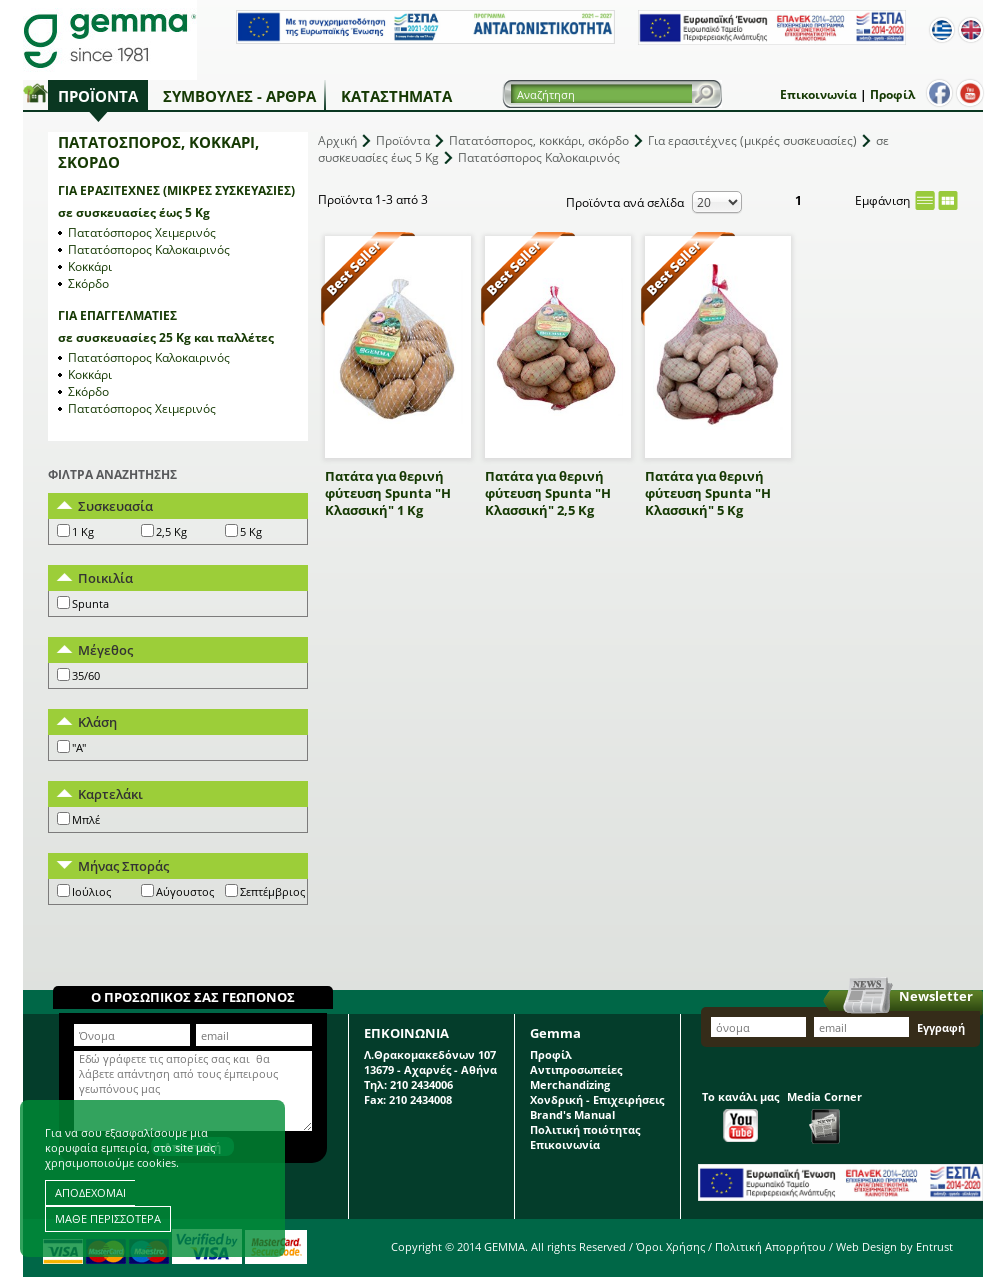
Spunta (90, 603)
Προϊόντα (98, 96)
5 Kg (251, 531)
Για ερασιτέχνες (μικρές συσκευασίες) (176, 190)
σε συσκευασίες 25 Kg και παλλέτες (166, 337)
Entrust (934, 1246)
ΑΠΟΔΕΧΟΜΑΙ (90, 1192)
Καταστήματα (396, 96)
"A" (79, 747)
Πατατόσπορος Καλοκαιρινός (149, 249)
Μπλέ (86, 819)
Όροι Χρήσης (670, 1246)
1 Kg (83, 531)
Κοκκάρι (90, 266)
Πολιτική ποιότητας (585, 1129)
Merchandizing (570, 1084)
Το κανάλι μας (740, 1115)
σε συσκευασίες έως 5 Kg (134, 212)
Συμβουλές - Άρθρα (239, 96)
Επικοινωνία (818, 94)
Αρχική (337, 140)
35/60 (86, 675)
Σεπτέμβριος (272, 891)
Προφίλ (892, 94)
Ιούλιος (91, 891)
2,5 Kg (171, 531)
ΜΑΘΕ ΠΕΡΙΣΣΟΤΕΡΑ (108, 1218)
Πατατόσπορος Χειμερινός (142, 232)
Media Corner (824, 1116)
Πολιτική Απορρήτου (770, 1246)
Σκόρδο (88, 283)
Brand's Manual (572, 1114)
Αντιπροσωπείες (576, 1069)
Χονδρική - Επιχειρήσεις (597, 1099)
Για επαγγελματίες (117, 315)
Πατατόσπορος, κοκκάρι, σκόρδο (539, 140)
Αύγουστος (185, 891)
